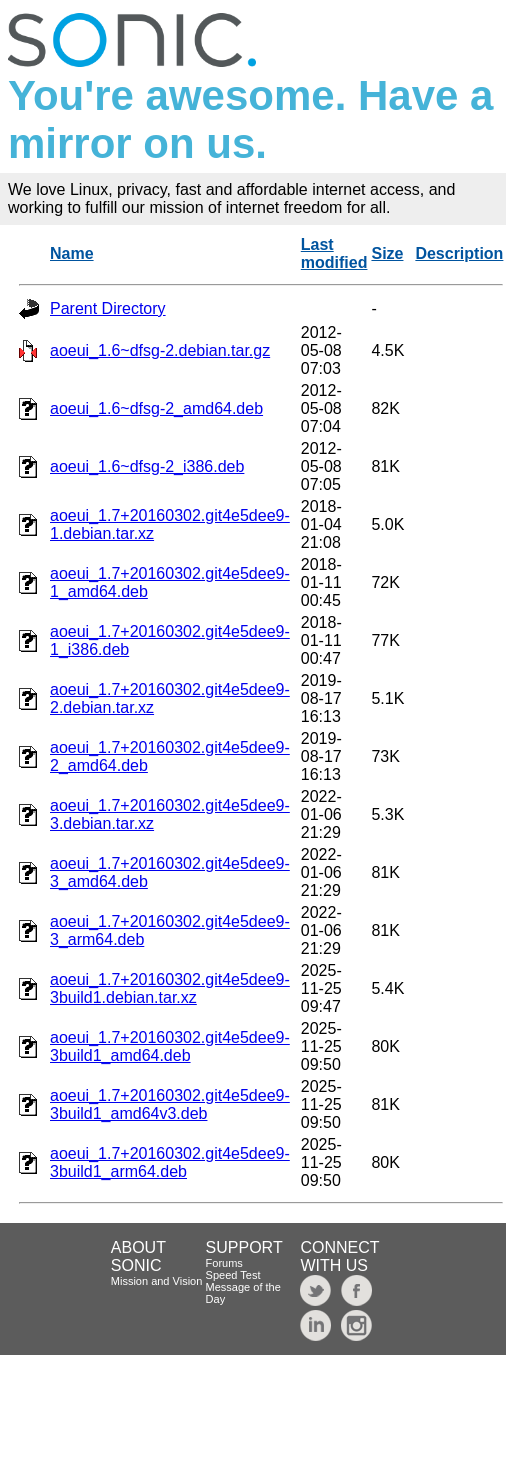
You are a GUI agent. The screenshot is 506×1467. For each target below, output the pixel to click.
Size (387, 253)
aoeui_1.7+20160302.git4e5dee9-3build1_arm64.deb (170, 1162)
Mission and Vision (157, 1281)
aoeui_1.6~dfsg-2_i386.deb (147, 466)
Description (459, 253)
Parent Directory (108, 308)
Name (72, 253)
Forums (224, 1263)
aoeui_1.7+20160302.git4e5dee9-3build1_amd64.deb (170, 1046)
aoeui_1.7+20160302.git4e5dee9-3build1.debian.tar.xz (170, 988)
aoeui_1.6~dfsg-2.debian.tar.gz (160, 350)
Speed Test (233, 1275)
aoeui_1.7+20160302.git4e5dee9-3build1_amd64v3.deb (170, 1104)
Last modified (334, 253)
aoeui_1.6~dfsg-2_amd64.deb (156, 408)
